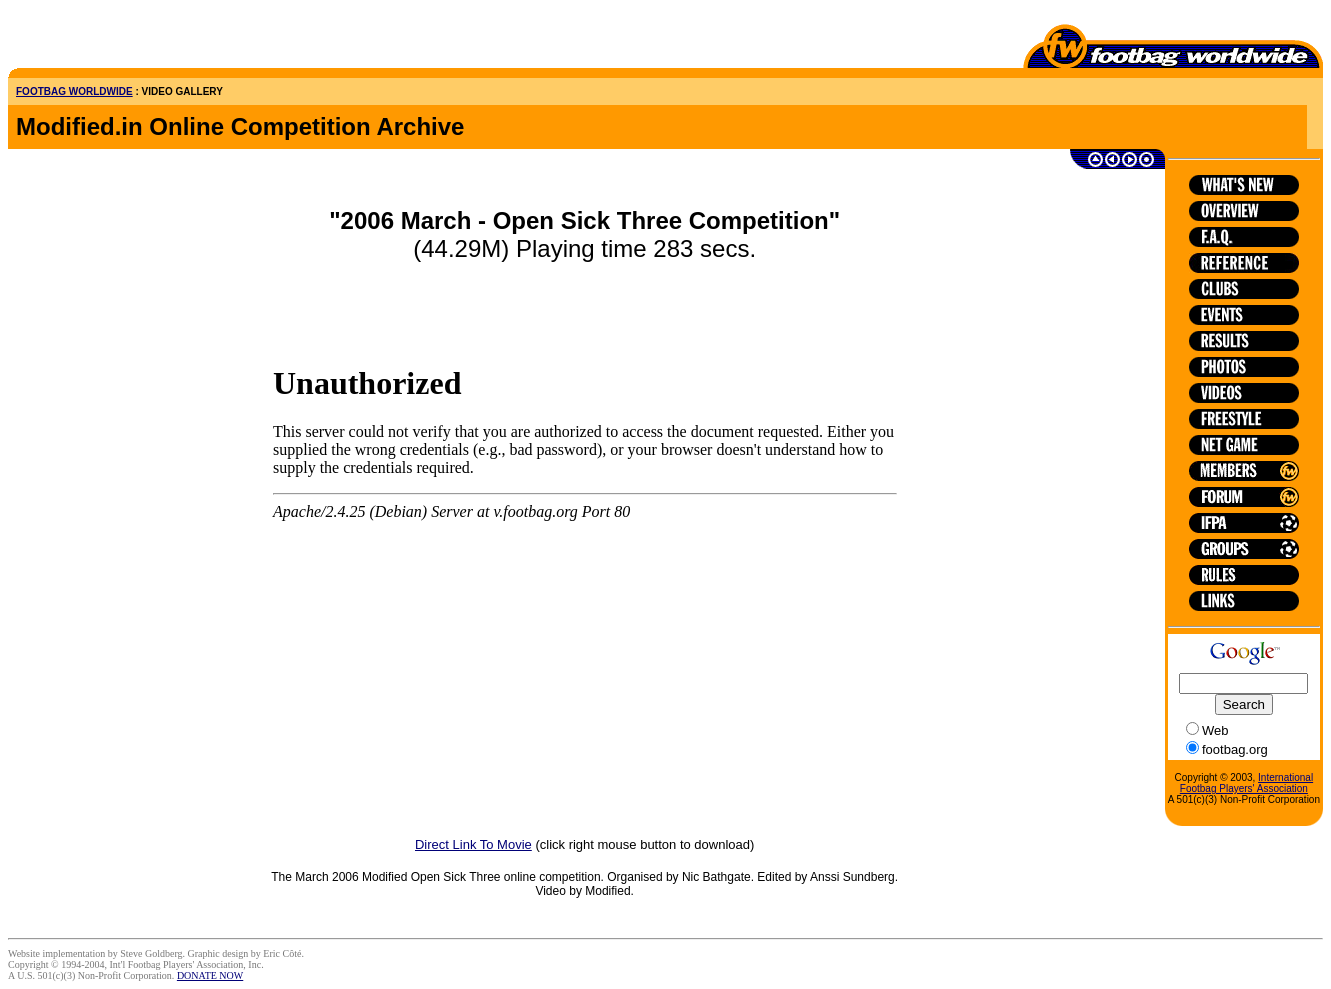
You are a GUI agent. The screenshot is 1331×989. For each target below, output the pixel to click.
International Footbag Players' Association (1246, 783)
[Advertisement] (125, 38)
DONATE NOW (210, 975)
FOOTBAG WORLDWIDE (74, 91)
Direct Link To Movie (473, 844)
